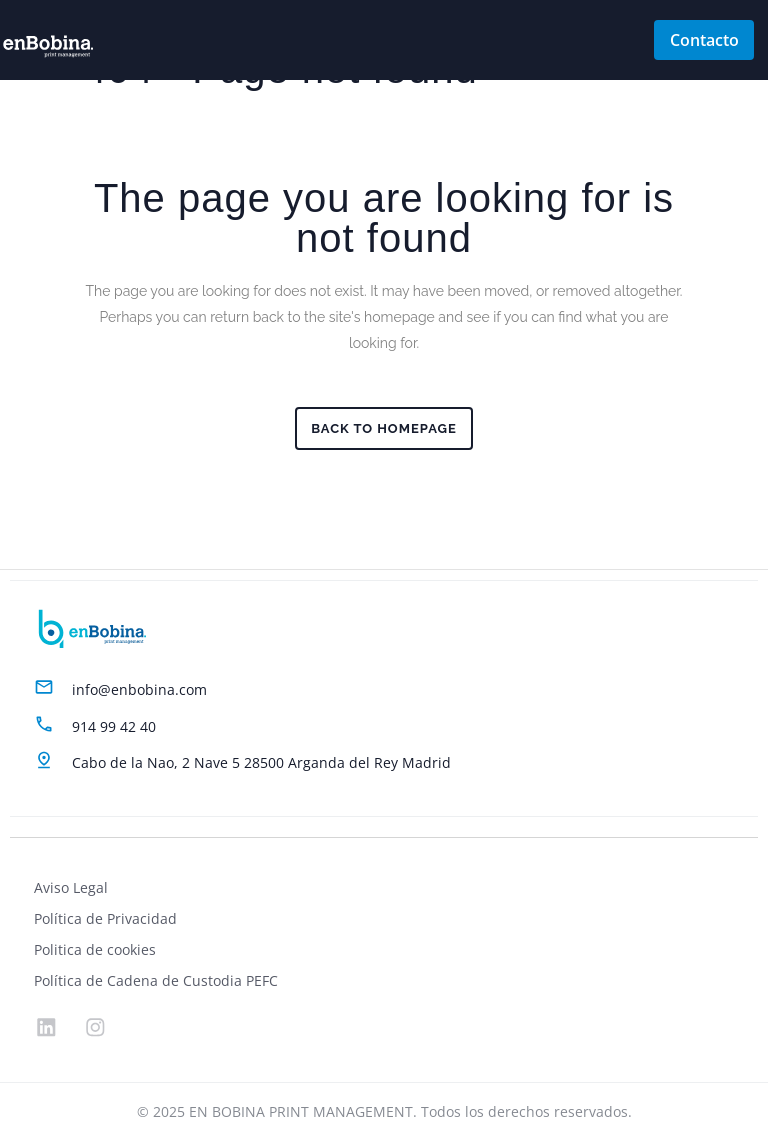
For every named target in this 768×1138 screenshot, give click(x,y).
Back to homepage (384, 428)
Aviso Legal (71, 885)
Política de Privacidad (105, 916)
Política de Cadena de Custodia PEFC (156, 978)
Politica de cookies (95, 947)
